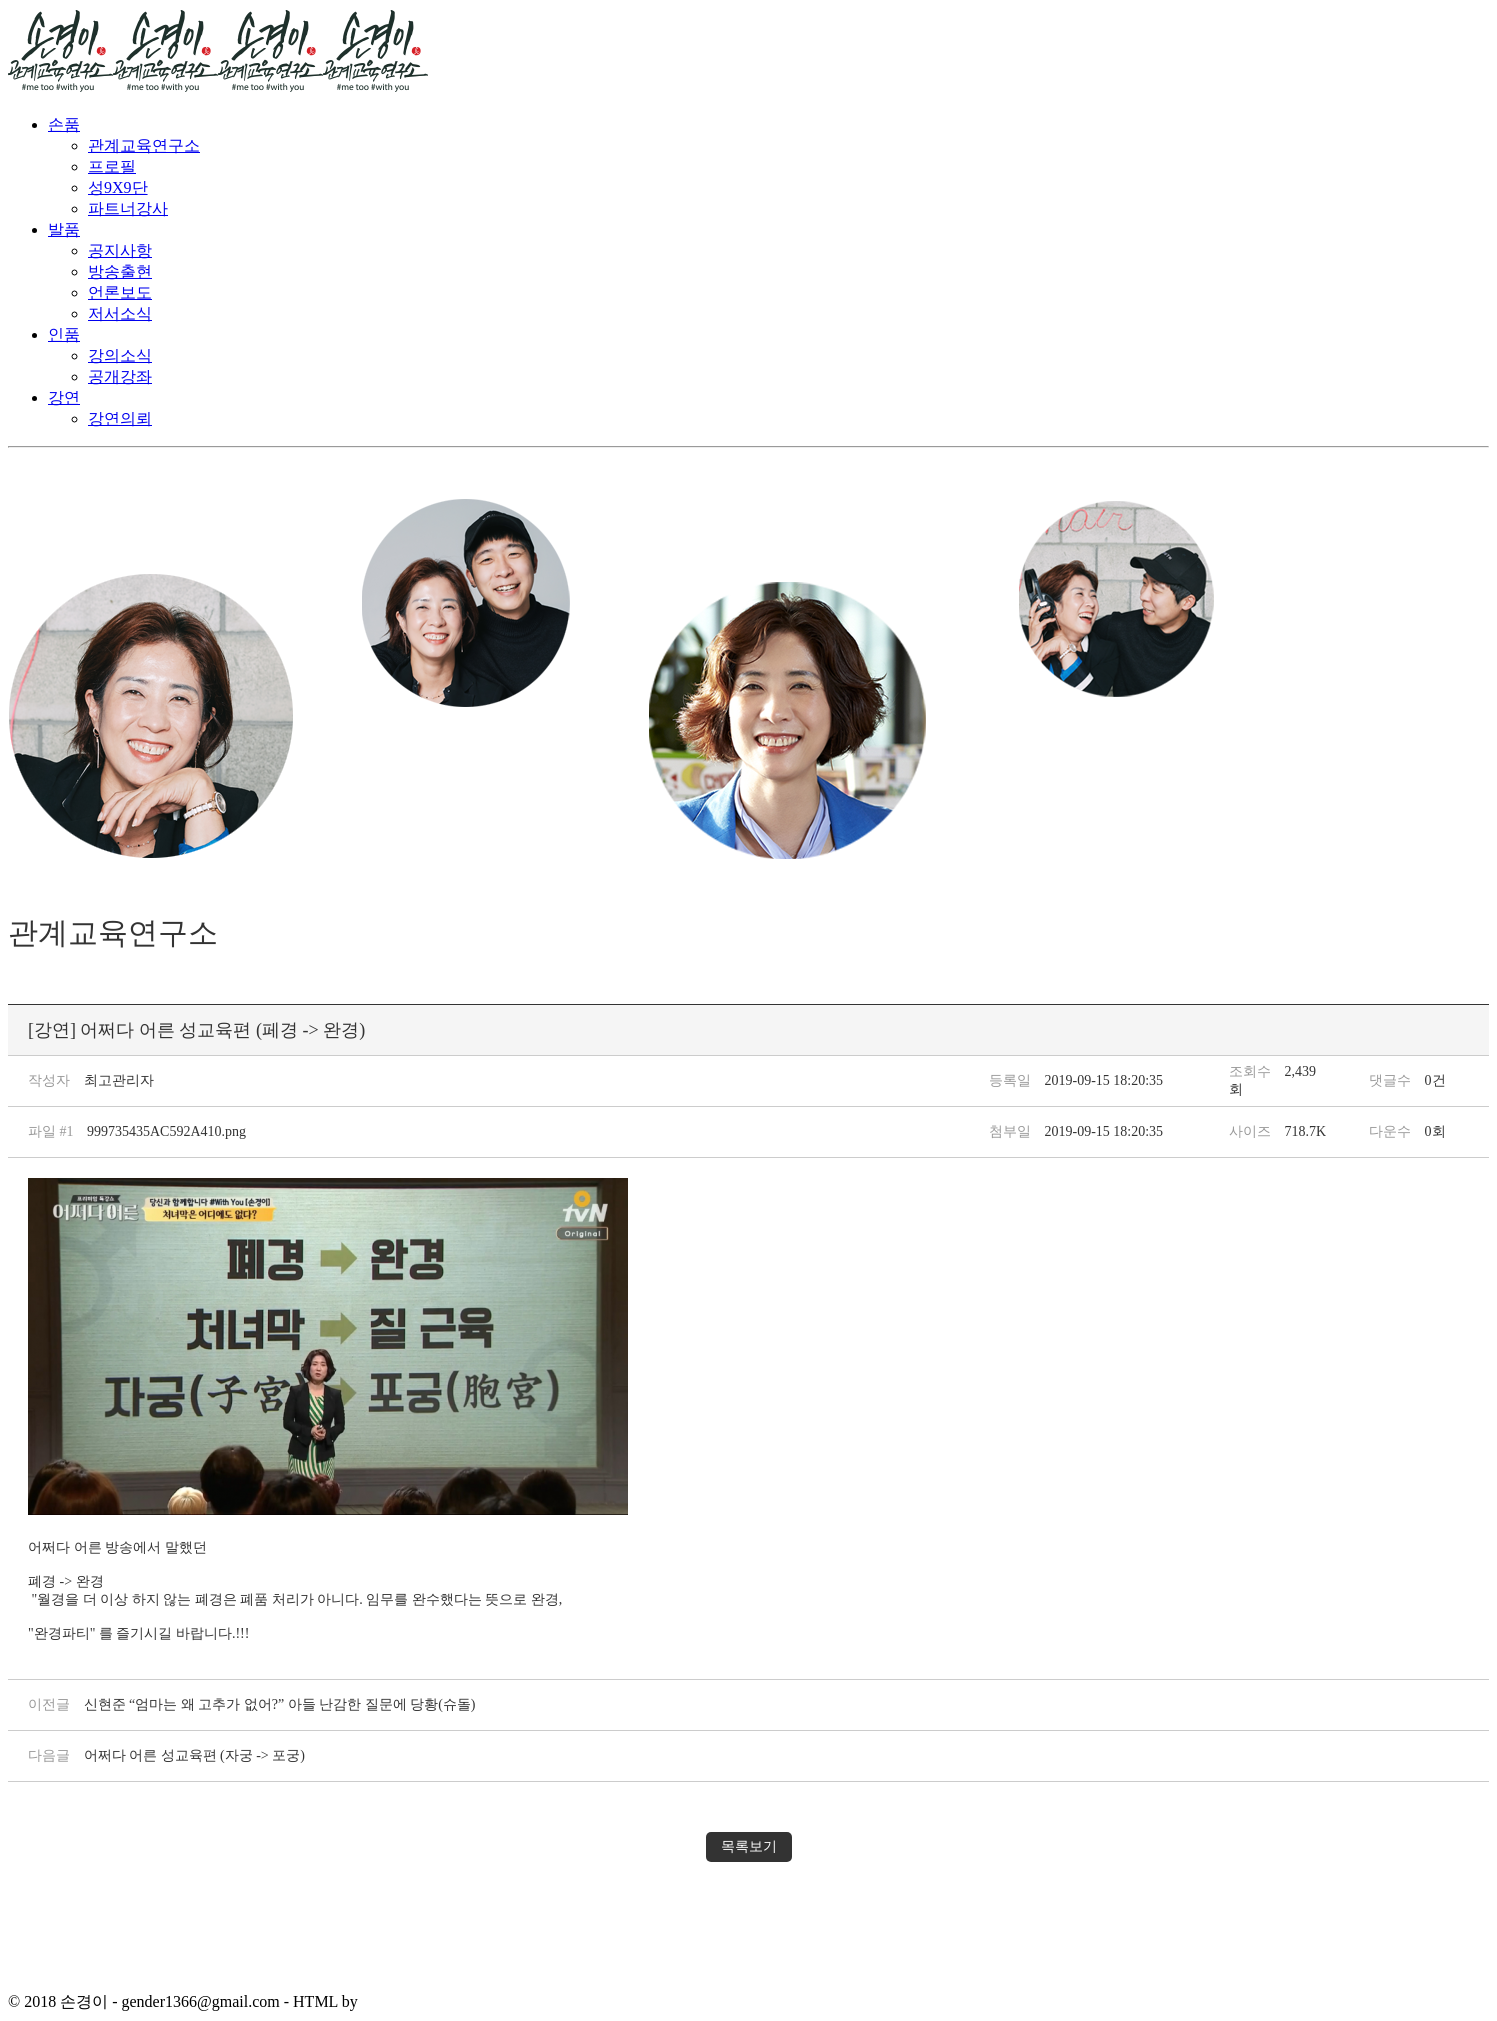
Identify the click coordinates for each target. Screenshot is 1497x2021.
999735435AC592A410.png (166, 1131)
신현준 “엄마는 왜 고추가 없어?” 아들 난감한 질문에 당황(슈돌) (280, 1704)
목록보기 (749, 1846)
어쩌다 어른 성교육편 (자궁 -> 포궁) (194, 1755)
